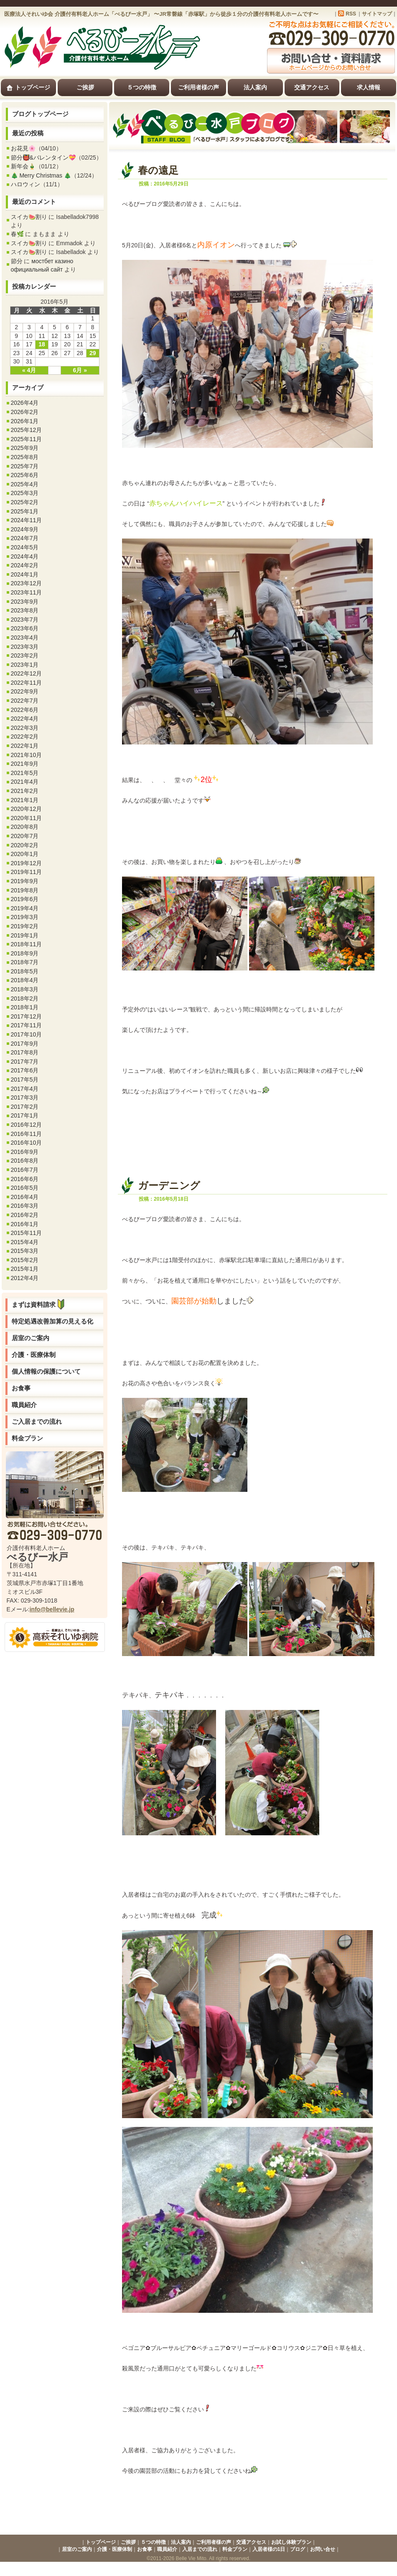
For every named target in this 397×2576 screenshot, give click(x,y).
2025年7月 (25, 466)
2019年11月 (26, 872)
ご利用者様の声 (198, 87)
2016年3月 (25, 1205)
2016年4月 (25, 1197)
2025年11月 (26, 439)
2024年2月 (25, 565)
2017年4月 (25, 1088)
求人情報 (368, 87)
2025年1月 (25, 511)
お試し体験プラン (291, 2542)
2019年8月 (25, 890)
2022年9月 (25, 691)
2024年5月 (25, 547)
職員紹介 (24, 1404)
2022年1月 (25, 745)
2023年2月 (25, 655)
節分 (17, 261)
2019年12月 (26, 863)
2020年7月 (25, 836)
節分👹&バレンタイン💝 (43, 157)
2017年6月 (25, 1070)
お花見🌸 (23, 148)
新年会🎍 (23, 166)
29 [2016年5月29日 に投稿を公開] (92, 353)
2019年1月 (25, 935)
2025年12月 (26, 430)
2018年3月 (25, 989)
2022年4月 (25, 718)
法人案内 (255, 87)
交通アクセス (311, 87)
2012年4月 (25, 1278)
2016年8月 (25, 1160)
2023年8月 (25, 610)
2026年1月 (25, 421)
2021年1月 (25, 800)
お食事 (21, 1388)
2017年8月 (25, 1052)
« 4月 (29, 370)
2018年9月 (25, 953)
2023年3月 (25, 646)
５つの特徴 (141, 87)
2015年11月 (26, 1233)
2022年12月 (26, 673)
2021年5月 (25, 773)
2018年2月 (25, 998)
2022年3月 (25, 727)
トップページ (28, 87)
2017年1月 (25, 1115)
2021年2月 (25, 791)
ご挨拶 (85, 87)
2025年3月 (25, 493)
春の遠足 (158, 170)
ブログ (297, 2549)
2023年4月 (25, 637)
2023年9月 (25, 601)
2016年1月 (25, 1224)
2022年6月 (25, 709)
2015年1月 (25, 1268)
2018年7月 (25, 962)
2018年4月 (25, 980)
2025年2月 (25, 502)
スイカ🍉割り (29, 216)
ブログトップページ (40, 113)
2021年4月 (25, 781)
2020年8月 (25, 826)
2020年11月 (26, 818)
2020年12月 (26, 808)
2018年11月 (26, 944)
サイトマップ (377, 14)
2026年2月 (25, 412)
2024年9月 (25, 529)
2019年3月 (25, 917)
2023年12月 (26, 583)
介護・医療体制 (34, 1354)
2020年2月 (25, 845)
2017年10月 (26, 1034)
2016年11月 (26, 1133)
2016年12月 (26, 1124)
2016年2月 (25, 1215)
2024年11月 (26, 520)
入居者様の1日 (268, 2549)
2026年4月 (25, 402)
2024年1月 (25, 574)
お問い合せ (322, 2549)
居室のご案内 (30, 1337)
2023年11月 (26, 592)
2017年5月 (25, 1079)
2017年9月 (25, 1043)
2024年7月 (25, 538)
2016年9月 (25, 1151)
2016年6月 (25, 1179)
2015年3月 (25, 1250)
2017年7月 (25, 1061)
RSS (351, 14)
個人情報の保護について (46, 1371)
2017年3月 (25, 1097)
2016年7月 (25, 1169)
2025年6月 (25, 475)
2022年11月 (26, 682)
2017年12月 (26, 1016)
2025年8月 (25, 457)
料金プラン (27, 1438)
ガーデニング (169, 1185)
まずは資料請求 (40, 1304)
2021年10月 (26, 755)
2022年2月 (25, 736)
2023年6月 (25, 628)
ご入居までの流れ (37, 1421)
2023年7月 (25, 619)
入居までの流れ (199, 2549)
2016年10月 (26, 1142)
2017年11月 (26, 1025)
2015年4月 (25, 1242)
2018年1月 (25, 1007)
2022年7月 (25, 700)
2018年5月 (25, 971)
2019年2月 (25, 926)
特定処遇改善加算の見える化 (52, 1321)
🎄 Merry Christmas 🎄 (41, 175)
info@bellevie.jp (52, 1609)
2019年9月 (25, 881)
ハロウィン (25, 184)
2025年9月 (25, 448)
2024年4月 (25, 556)
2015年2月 (25, 1260)
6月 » (80, 370)
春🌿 (17, 234)
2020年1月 (25, 854)
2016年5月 (25, 1187)
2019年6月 (25, 899)
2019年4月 (25, 908)
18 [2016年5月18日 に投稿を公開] (41, 344)
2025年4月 (25, 484)
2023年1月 (25, 664)
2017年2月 (25, 1106)
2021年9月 (25, 763)
